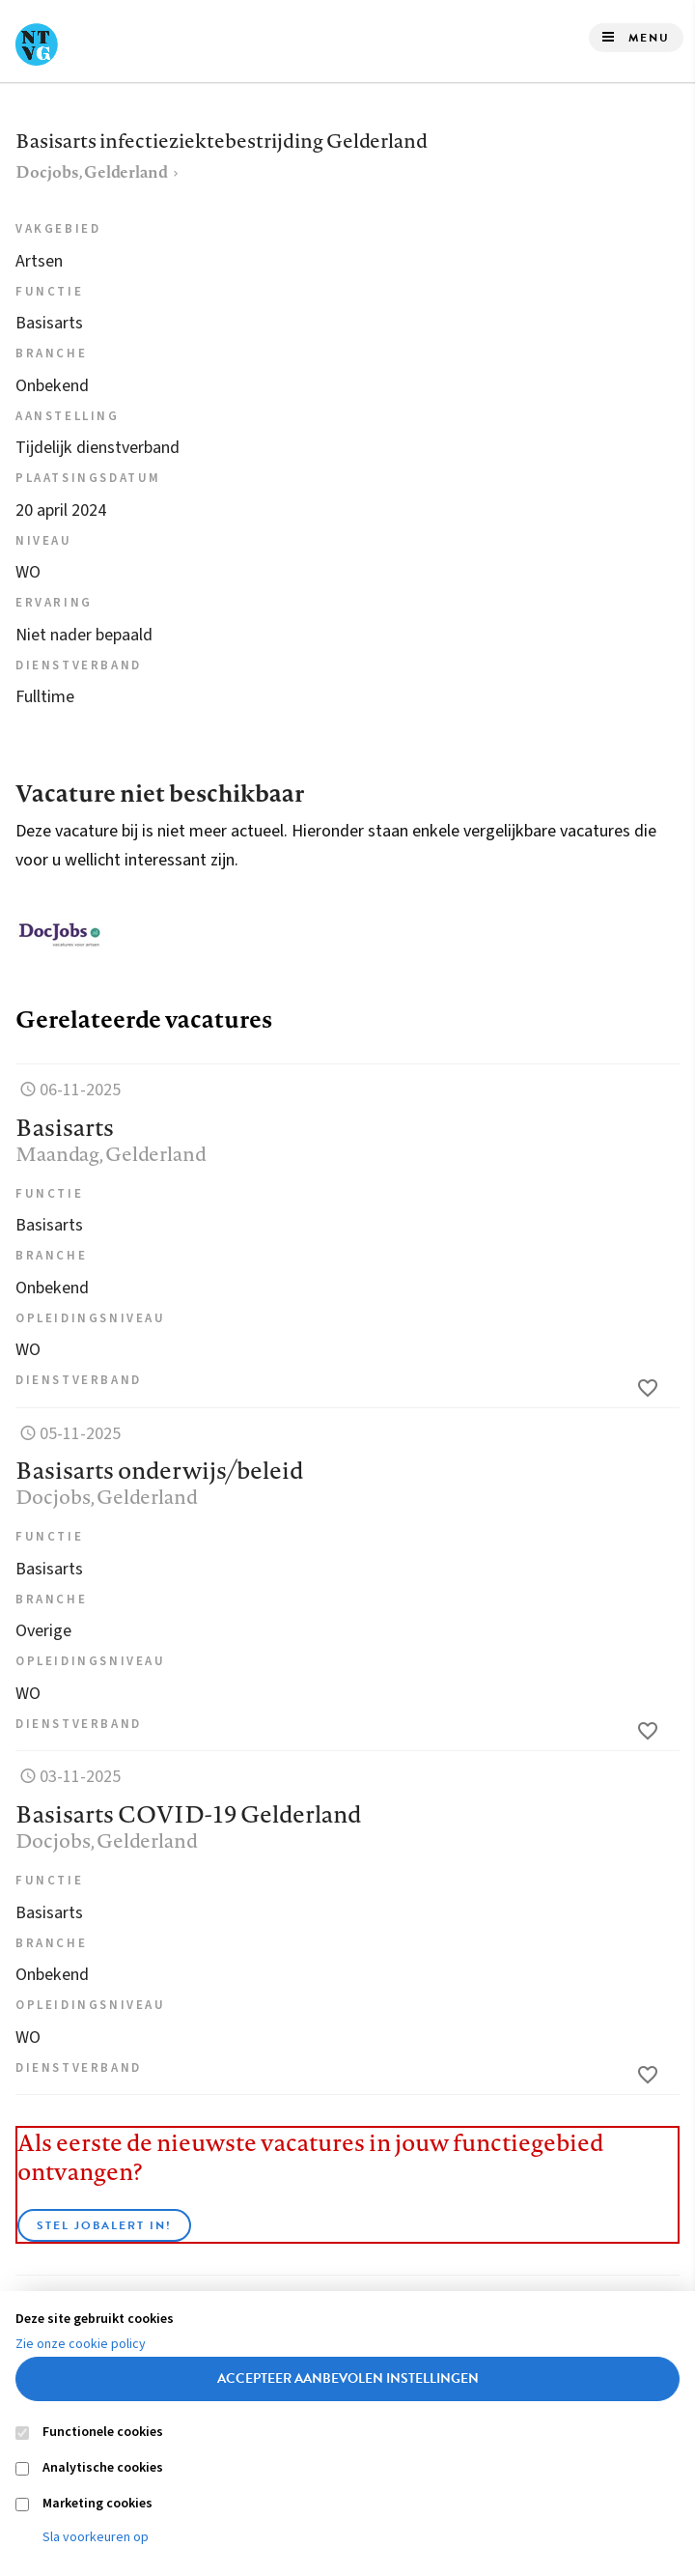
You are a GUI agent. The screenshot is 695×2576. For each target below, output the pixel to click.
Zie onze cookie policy (80, 2344)
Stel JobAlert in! (104, 2225)
